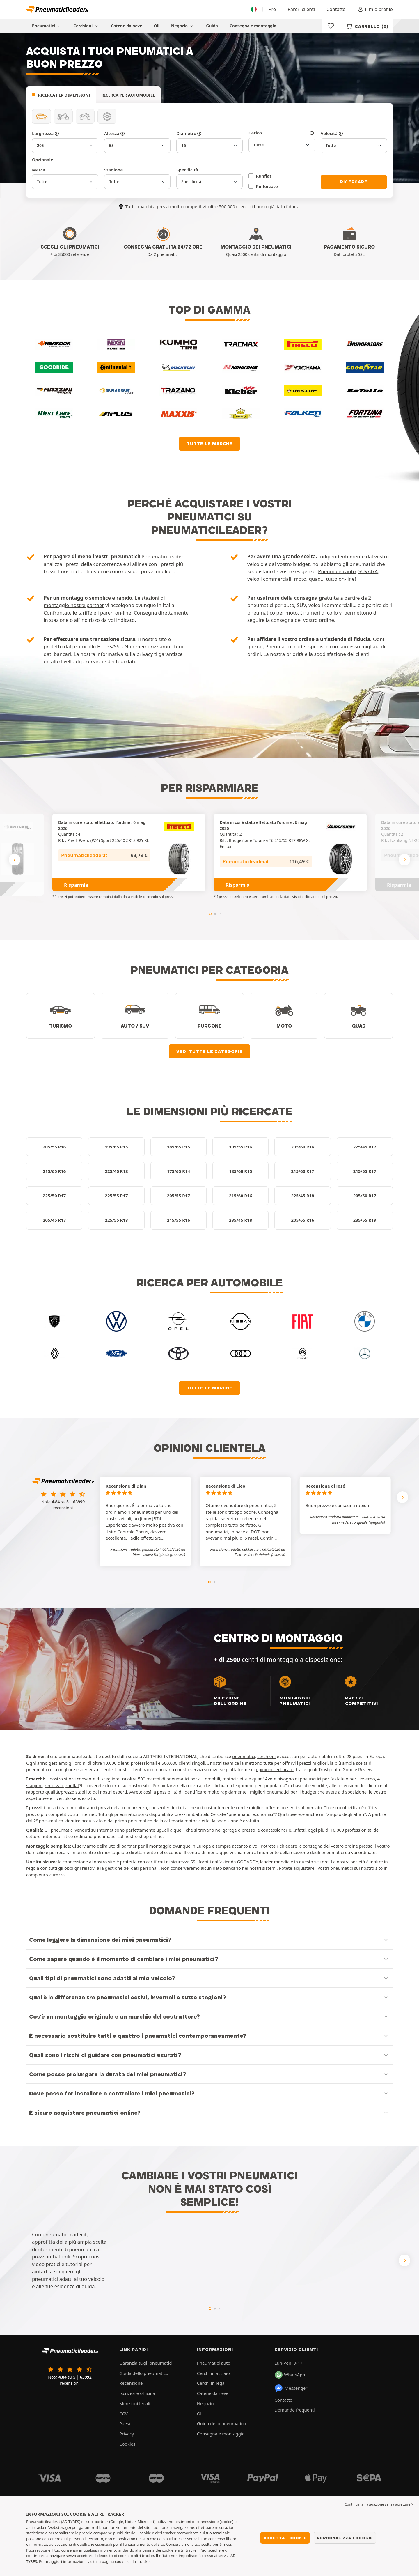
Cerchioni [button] (86, 26)
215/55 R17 (364, 1171)
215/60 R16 (240, 1195)
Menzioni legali (134, 2403)
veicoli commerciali (269, 579)
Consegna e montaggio (253, 26)
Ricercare (353, 182)
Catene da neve (126, 26)
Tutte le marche (209, 443)
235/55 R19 (364, 1220)
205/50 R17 (364, 1195)
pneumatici (243, 1756)
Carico (281, 133)
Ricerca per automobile (128, 95)
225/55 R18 (116, 1220)
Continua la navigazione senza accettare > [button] (379, 2504)
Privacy (126, 2434)
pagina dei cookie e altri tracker (169, 2550)
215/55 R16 (178, 1220)
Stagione (113, 170)
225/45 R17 (364, 1147)
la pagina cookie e (114, 2561)
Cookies (127, 2444)
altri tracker (140, 2561)
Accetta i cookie (285, 2538)
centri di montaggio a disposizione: (303, 1669)
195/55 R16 (240, 1147)
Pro (272, 9)
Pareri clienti (301, 9)
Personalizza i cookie (345, 2538)
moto (300, 579)
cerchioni (266, 1756)
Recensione (131, 2383)
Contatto (336, 9)
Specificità (187, 170)
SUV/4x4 (368, 571)
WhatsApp (290, 2375)
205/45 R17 (54, 1220)
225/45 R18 (302, 1195)
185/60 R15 (240, 1171)
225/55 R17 (116, 1195)
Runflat (263, 176)
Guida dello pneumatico (143, 2373)
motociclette (234, 1779)
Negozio (182, 26)
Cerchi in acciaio (213, 2373)
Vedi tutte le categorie (209, 1051)
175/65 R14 (178, 1171)
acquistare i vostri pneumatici (323, 1868)
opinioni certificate (275, 1769)
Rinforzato (267, 186)
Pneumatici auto (337, 571)
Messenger (290, 2388)
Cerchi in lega (211, 2383)
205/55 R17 (178, 1195)
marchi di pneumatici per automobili (183, 1779)
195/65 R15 (116, 1147)
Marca (38, 170)
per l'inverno (362, 1779)
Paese (125, 2423)
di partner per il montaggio (143, 1846)
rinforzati (54, 1785)
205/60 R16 (302, 1147)
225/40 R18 (116, 1171)
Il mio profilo (375, 9)
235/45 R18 (240, 1220)
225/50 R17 (54, 1195)
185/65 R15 (178, 1147)
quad (315, 579)
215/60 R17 (302, 1171)
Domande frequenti (294, 2410)
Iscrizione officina (137, 2393)
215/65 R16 (54, 1171)
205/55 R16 (54, 1147)
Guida (212, 26)
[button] (164, 1554)
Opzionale (42, 159)
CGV (123, 2413)
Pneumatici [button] (47, 26)
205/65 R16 (302, 1220)
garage (230, 1830)
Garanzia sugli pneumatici (146, 2363)
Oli (156, 26)
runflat (72, 1785)
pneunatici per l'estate (322, 1779)
